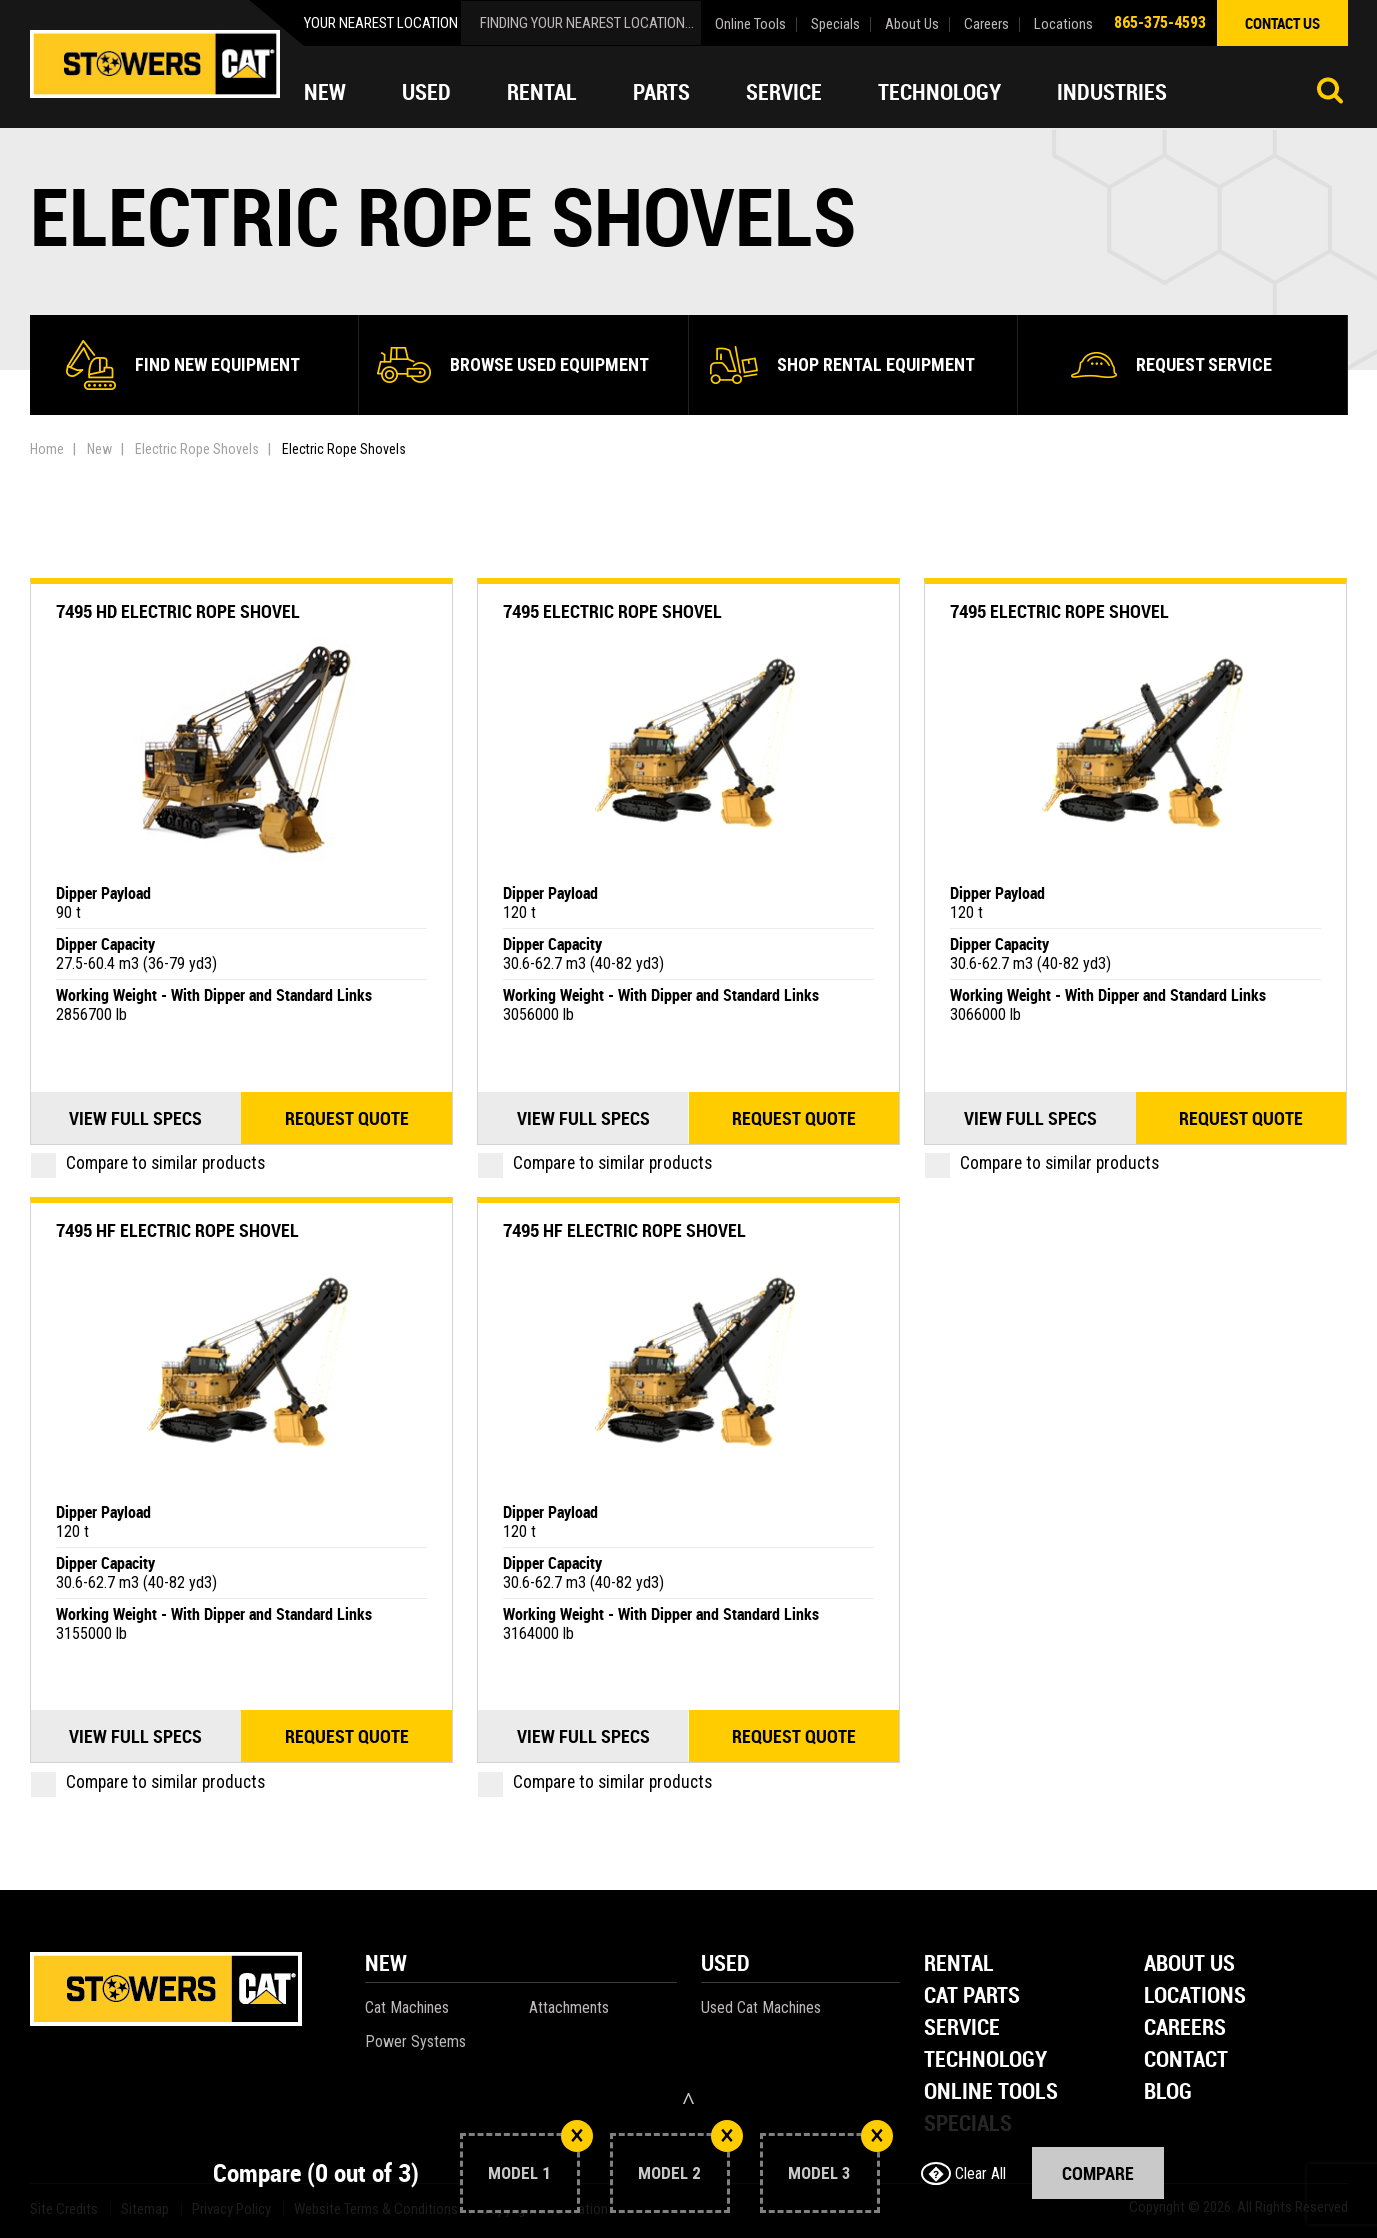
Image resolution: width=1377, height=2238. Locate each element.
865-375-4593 (1160, 22)
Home (47, 449)
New (325, 92)
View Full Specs (135, 1118)
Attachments (569, 2007)
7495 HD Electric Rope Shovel (178, 611)
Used (426, 92)
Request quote (347, 1118)
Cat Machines (407, 2007)
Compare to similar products (148, 1163)
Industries (1112, 92)
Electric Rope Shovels (197, 449)
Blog (1168, 2092)
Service (784, 92)
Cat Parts (972, 1996)
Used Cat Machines (761, 2007)
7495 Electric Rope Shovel (612, 611)
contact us (1282, 23)
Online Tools (750, 24)
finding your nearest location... (587, 23)
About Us (912, 24)
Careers (986, 24)
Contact (1186, 2060)
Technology (939, 92)
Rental (542, 92)
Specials (835, 24)
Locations (1063, 24)
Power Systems (415, 2041)
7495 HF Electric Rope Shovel (177, 1230)
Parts (661, 92)
